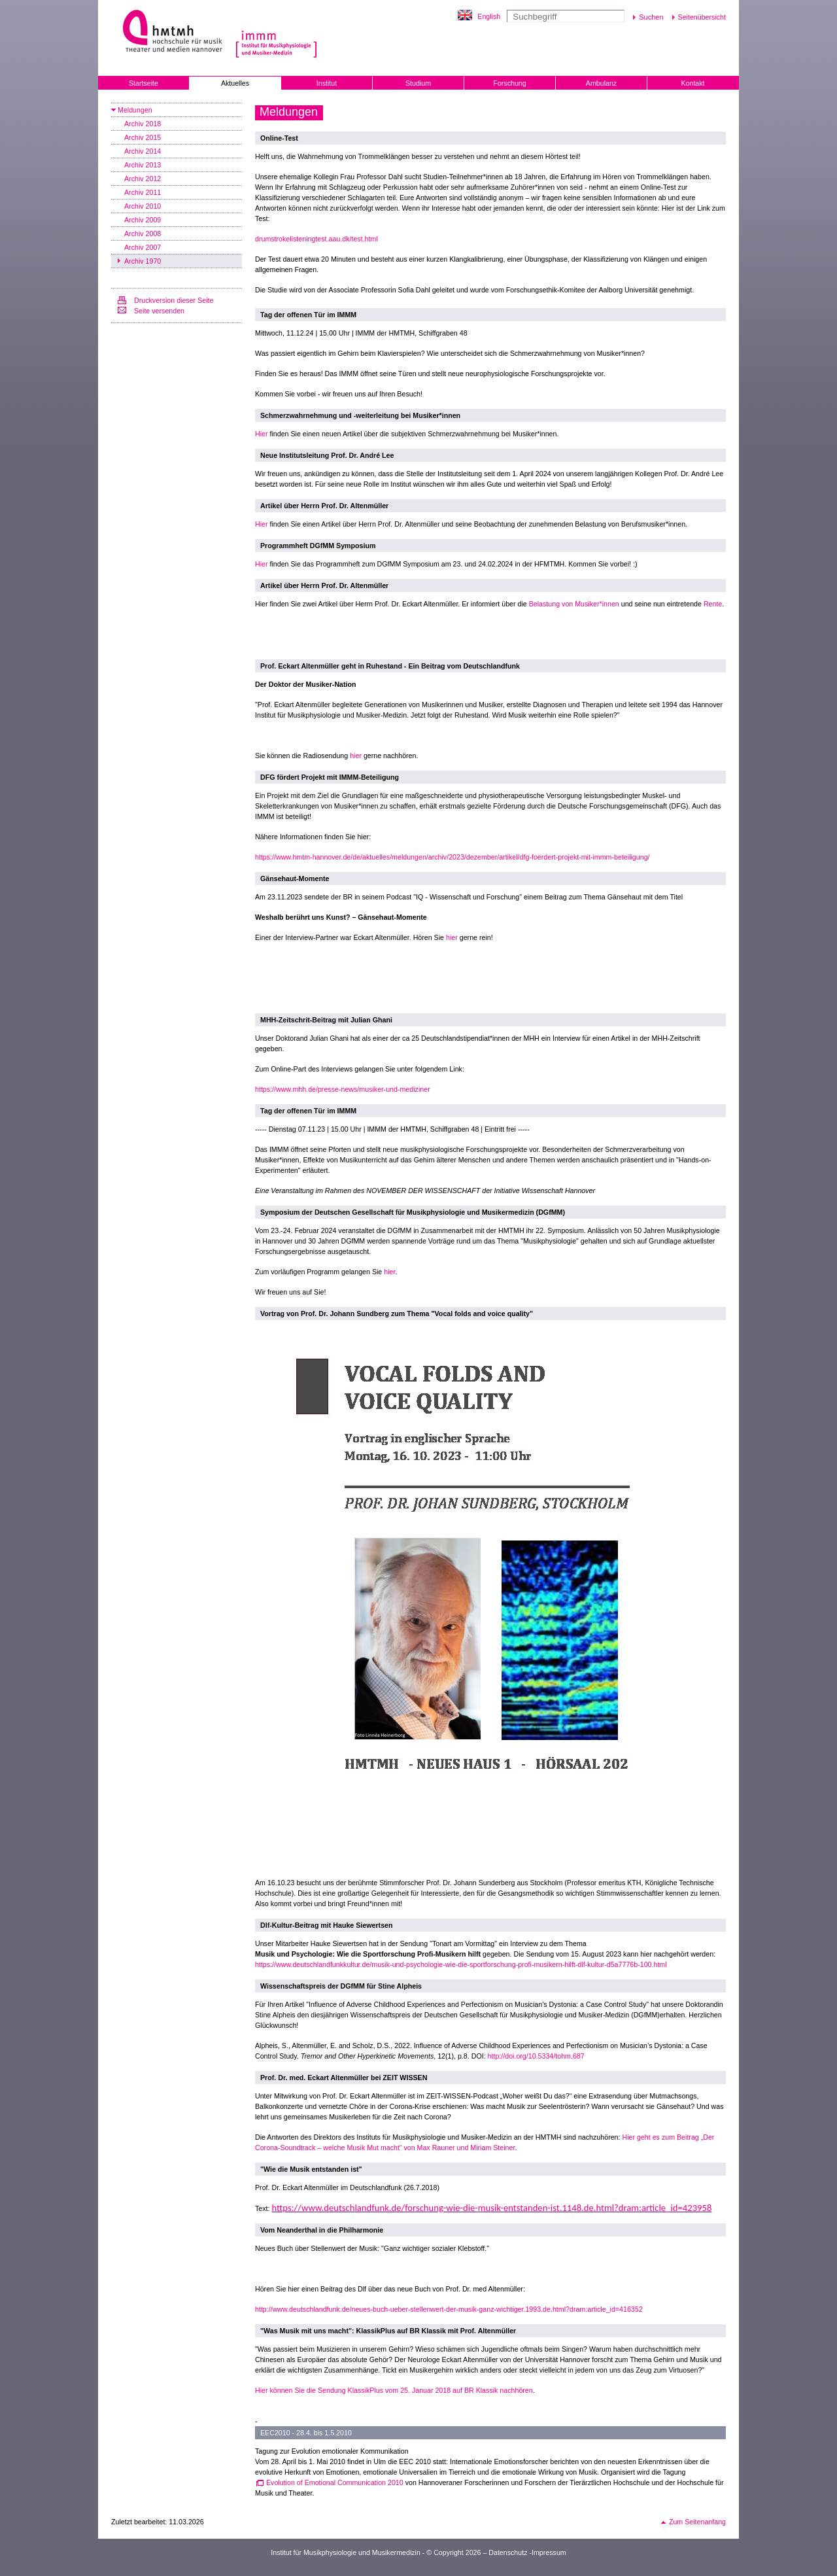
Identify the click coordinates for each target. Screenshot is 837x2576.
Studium (418, 83)
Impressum (549, 2552)
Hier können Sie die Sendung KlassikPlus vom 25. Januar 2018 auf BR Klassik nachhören (394, 2390)
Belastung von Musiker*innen (574, 604)
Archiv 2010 (142, 206)
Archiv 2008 (142, 233)
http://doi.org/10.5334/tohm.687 (536, 2056)
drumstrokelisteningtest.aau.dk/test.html (316, 239)
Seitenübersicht (702, 17)
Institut (326, 83)
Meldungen (135, 110)
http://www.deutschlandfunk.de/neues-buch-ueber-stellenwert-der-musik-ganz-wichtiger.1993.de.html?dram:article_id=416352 (449, 2309)
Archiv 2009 (142, 220)
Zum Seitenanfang (697, 2522)
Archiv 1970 (142, 261)
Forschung (509, 83)
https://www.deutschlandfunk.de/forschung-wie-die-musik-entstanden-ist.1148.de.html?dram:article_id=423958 (491, 2208)
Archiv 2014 (142, 151)
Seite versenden (159, 311)
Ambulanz (601, 83)
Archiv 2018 (142, 124)
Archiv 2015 (142, 137)
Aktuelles (235, 83)
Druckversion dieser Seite (173, 300)
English (488, 16)
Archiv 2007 (142, 247)
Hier (261, 434)
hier (356, 755)
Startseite (143, 83)
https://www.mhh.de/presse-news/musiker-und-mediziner (342, 1089)
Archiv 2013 (142, 165)
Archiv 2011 (142, 192)
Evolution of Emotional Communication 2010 (334, 2482)
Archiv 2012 (142, 179)
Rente (713, 604)
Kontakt (692, 83)
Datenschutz (507, 2552)
